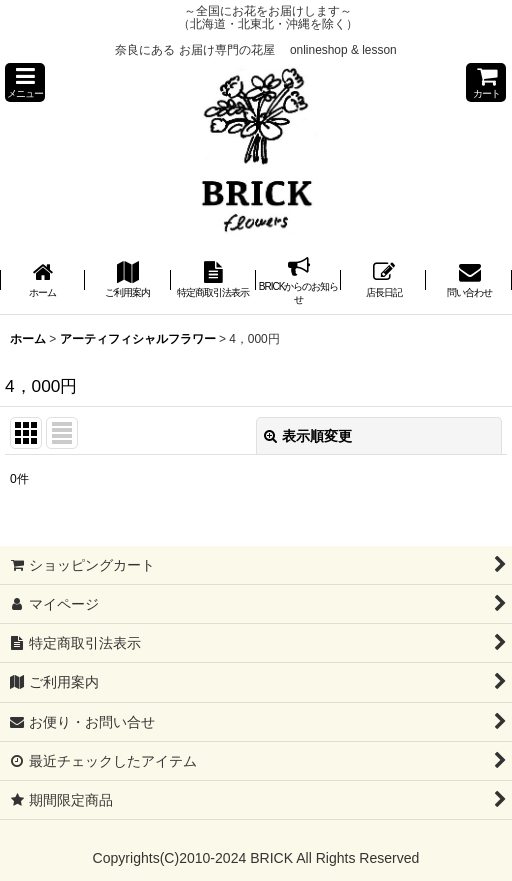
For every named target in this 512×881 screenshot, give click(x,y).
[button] (25, 82)
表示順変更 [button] (308, 436)
